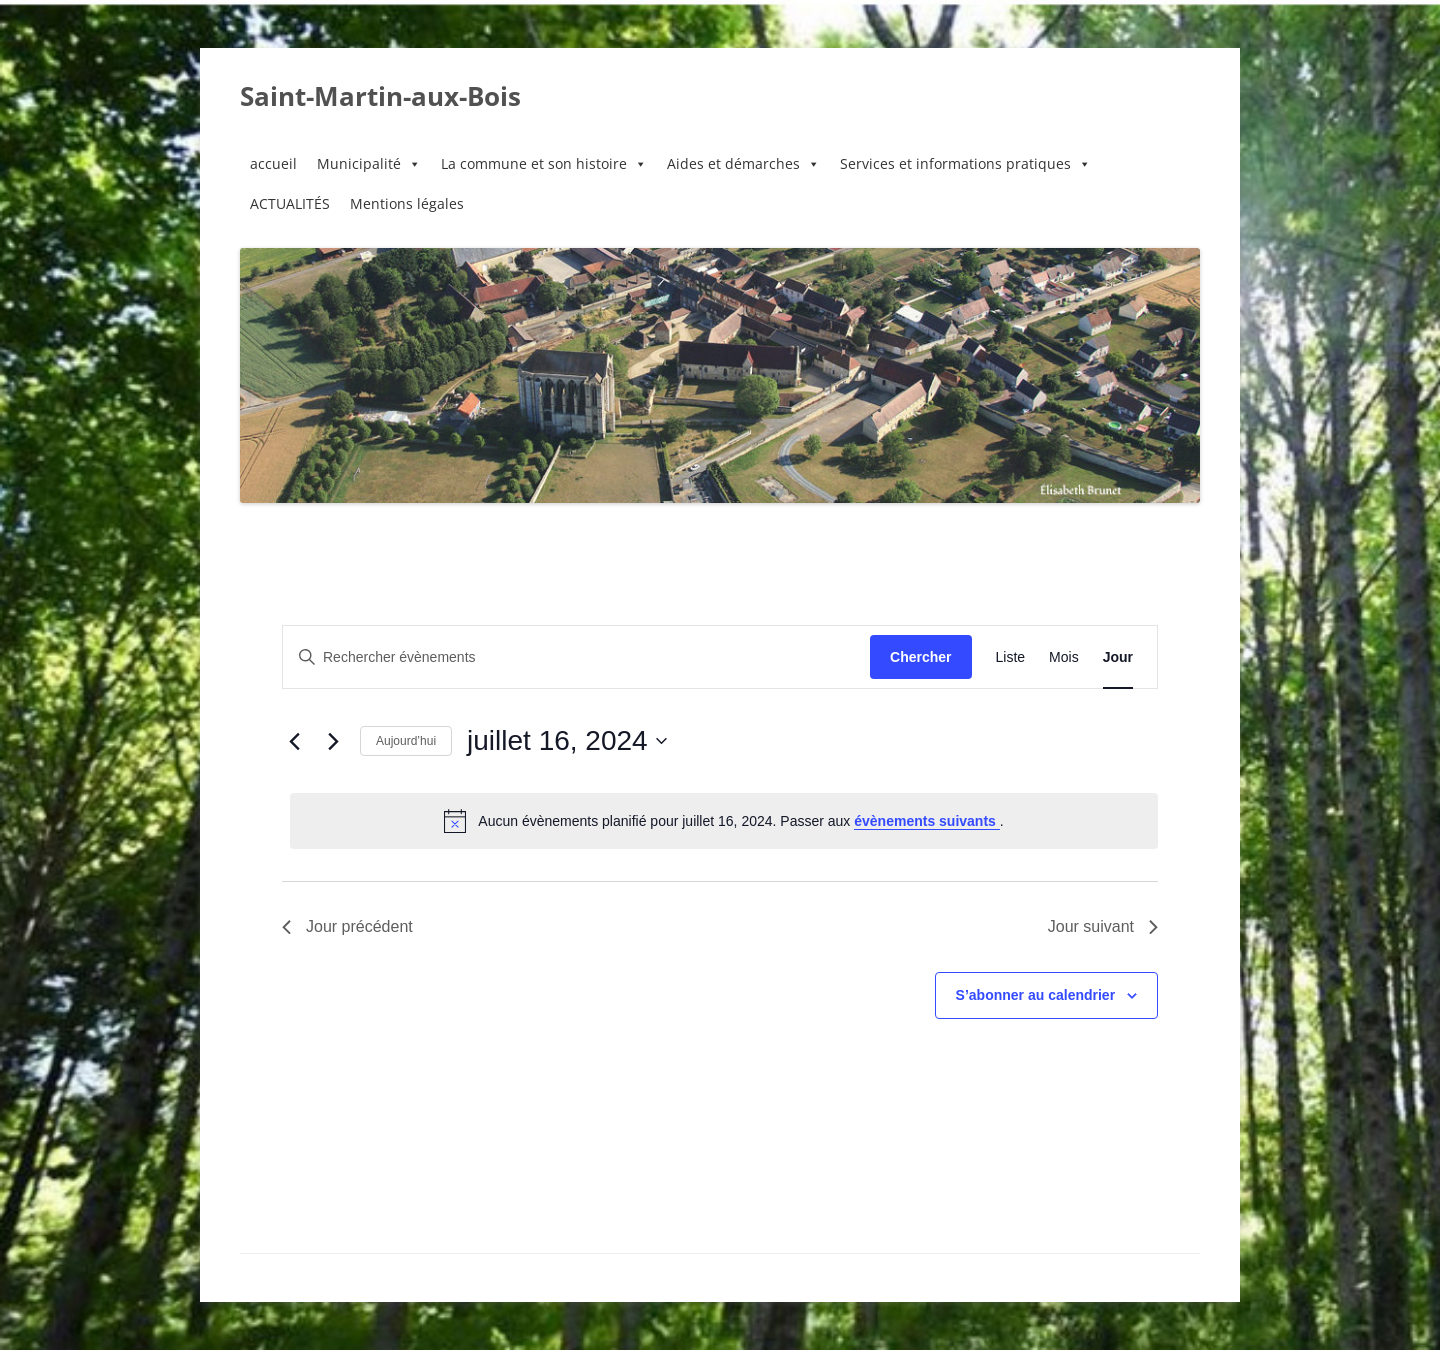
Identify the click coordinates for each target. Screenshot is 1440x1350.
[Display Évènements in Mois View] (1064, 657)
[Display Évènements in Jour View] (1118, 657)
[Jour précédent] (294, 741)
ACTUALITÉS (290, 203)
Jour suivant (1103, 926)
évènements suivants (927, 821)
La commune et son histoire (544, 164)
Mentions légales (407, 203)
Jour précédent (347, 926)
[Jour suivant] (333, 741)
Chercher (920, 657)
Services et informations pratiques (965, 164)
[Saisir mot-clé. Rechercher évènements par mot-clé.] (576, 657)
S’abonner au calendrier (1036, 995)
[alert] (724, 821)
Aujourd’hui (406, 741)
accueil (273, 163)
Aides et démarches (743, 164)
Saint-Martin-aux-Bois (380, 96)
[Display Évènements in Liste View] (1011, 657)
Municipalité (369, 164)
